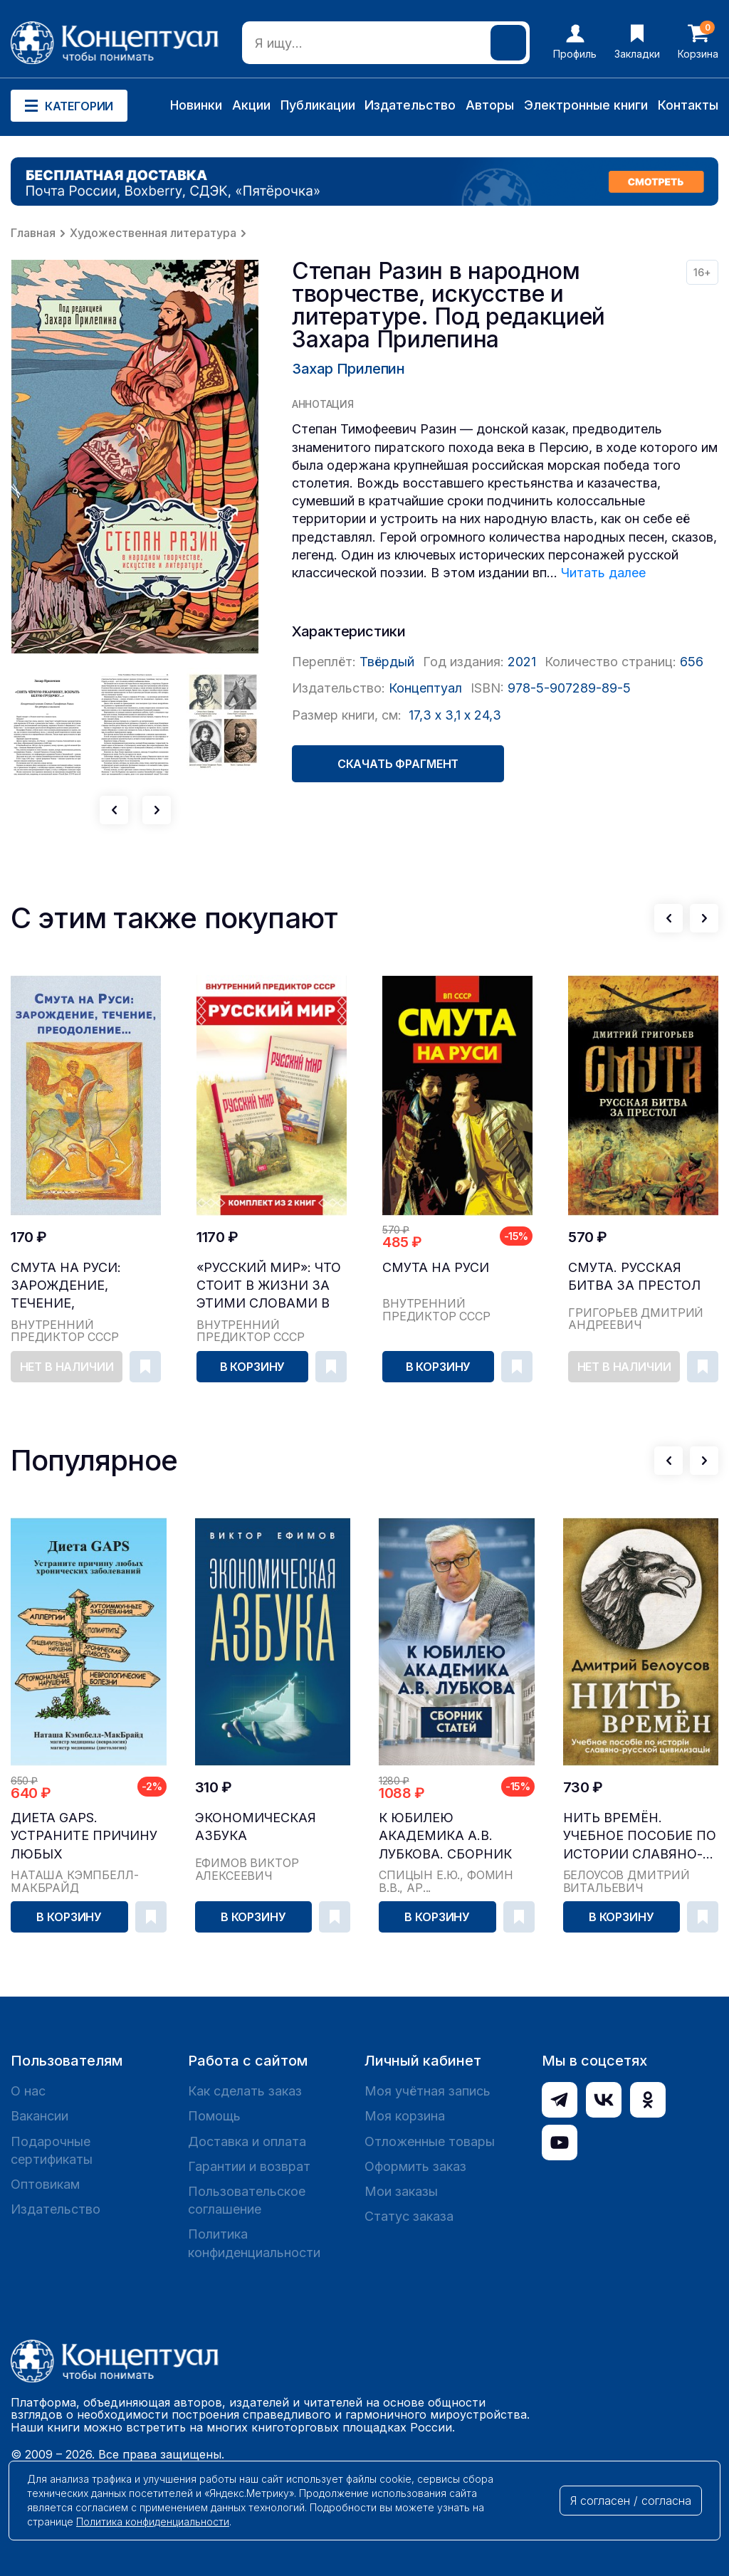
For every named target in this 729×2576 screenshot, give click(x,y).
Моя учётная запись (427, 2090)
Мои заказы (401, 2191)
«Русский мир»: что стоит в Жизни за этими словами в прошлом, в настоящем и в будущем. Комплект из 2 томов (270, 1286)
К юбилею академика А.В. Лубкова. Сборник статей (445, 1836)
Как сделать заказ (245, 2090)
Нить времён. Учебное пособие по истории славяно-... (639, 1835)
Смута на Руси (435, 1267)
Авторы (490, 105)
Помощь (214, 2115)
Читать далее (603, 572)
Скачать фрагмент (397, 764)
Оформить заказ (415, 2166)
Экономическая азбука (255, 1826)
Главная (33, 233)
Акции (251, 105)
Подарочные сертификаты (52, 2150)
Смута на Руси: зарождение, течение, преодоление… (67, 1286)
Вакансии (39, 2115)
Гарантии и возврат (249, 2166)
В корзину (252, 1367)
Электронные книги (586, 105)
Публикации (317, 105)
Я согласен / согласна (630, 2500)
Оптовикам (45, 2184)
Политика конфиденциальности (254, 2243)
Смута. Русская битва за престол (634, 1276)
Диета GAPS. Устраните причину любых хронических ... (84, 1836)
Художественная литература (153, 233)
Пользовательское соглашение (246, 2200)
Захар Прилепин (348, 368)
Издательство (410, 105)
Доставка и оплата (247, 2141)
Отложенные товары (429, 2141)
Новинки (196, 105)
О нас (28, 2090)
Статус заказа (408, 2216)
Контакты (688, 105)
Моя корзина (404, 2115)
